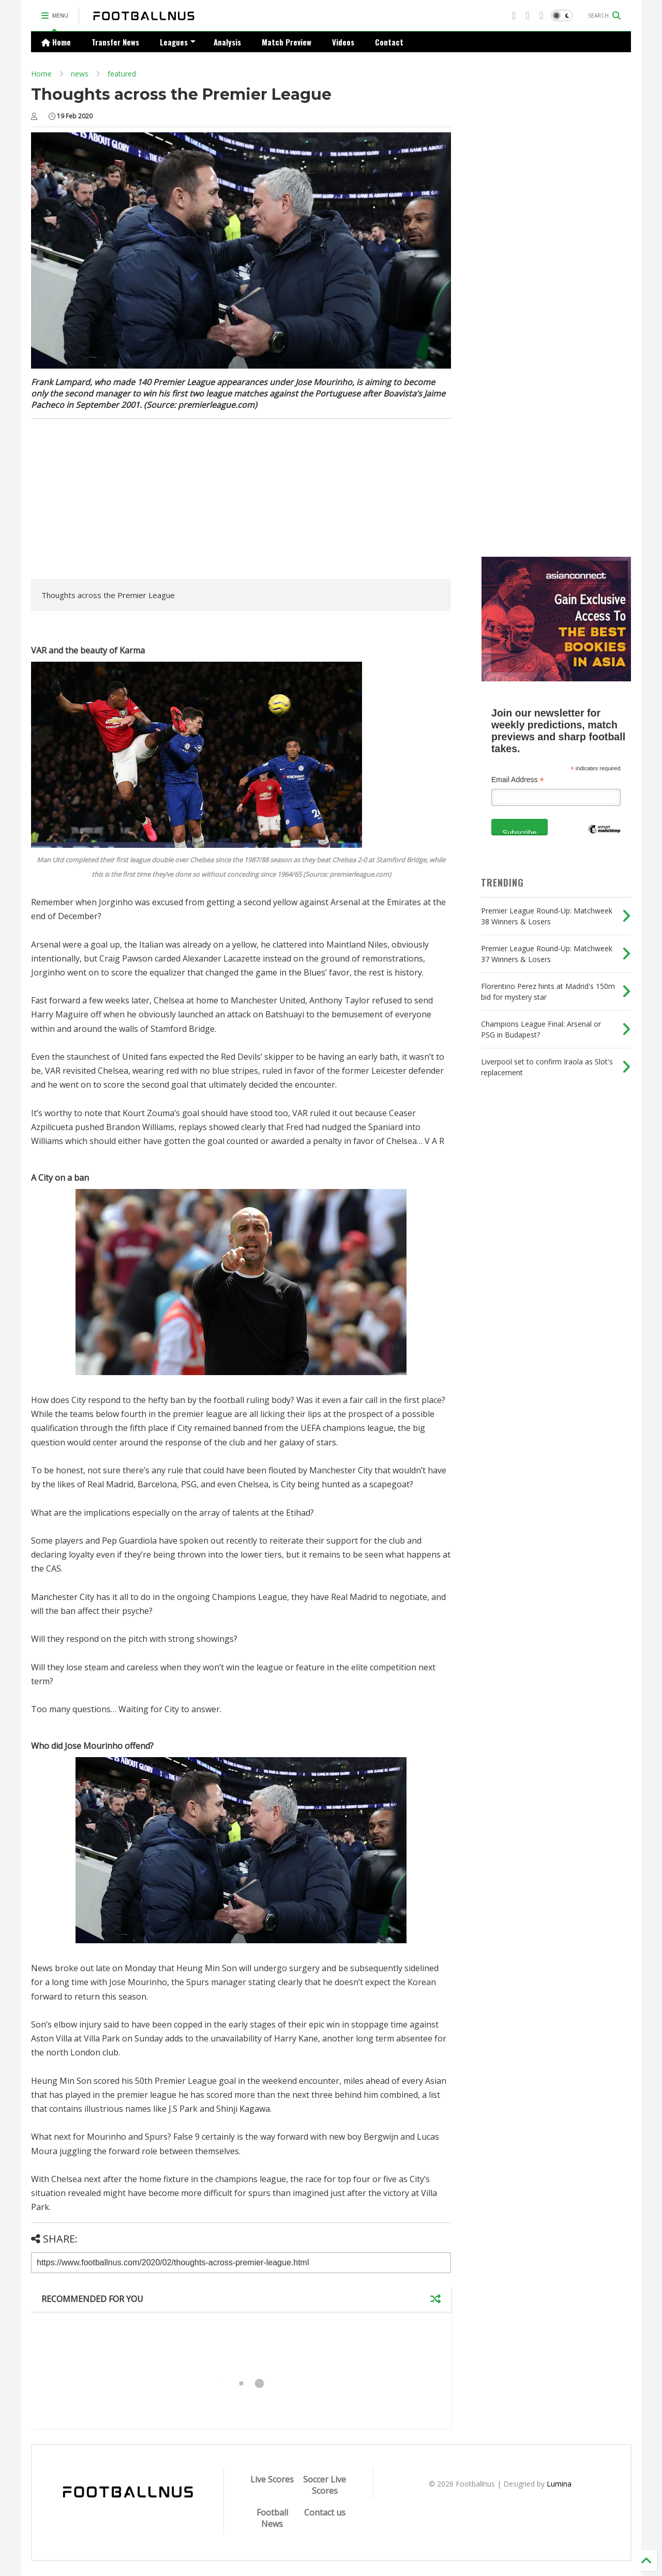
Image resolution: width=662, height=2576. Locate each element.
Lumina (559, 2484)
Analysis (227, 42)
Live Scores (272, 2479)
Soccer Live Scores (324, 2485)
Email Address (517, 780)
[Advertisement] (118, 501)
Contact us (324, 2512)
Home (56, 42)
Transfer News (115, 42)
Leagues (177, 42)
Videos (343, 42)
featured (122, 74)
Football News (272, 2518)
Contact (389, 42)
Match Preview (286, 42)
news (79, 74)
